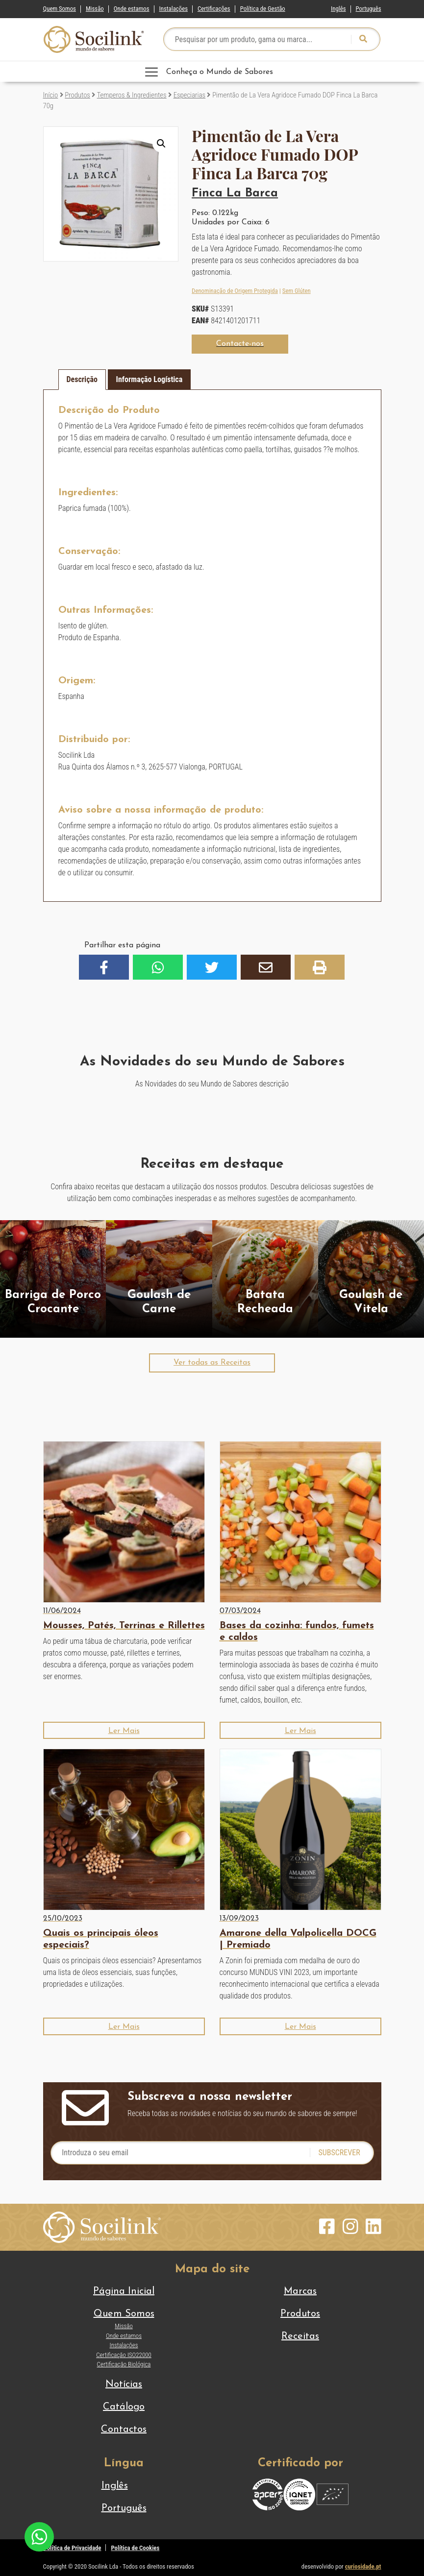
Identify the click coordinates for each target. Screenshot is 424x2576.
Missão (95, 8)
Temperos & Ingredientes (132, 95)
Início (50, 95)
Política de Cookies (135, 2548)
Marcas (300, 2291)
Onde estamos (132, 8)
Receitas (300, 2336)
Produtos (77, 95)
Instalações (173, 8)
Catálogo (124, 2407)
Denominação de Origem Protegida (235, 290)
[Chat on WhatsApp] (39, 2536)
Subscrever (339, 2152)
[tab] (82, 379)
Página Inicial (123, 2291)
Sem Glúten (296, 290)
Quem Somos (59, 8)
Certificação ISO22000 (123, 2355)
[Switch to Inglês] (338, 6)
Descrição (82, 379)
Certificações (214, 8)
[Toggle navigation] (212, 71)
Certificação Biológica (124, 2364)
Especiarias (190, 95)
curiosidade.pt (363, 2566)
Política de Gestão (262, 8)
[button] (161, 143)
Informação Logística (149, 379)
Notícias (123, 2384)
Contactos (124, 2429)
